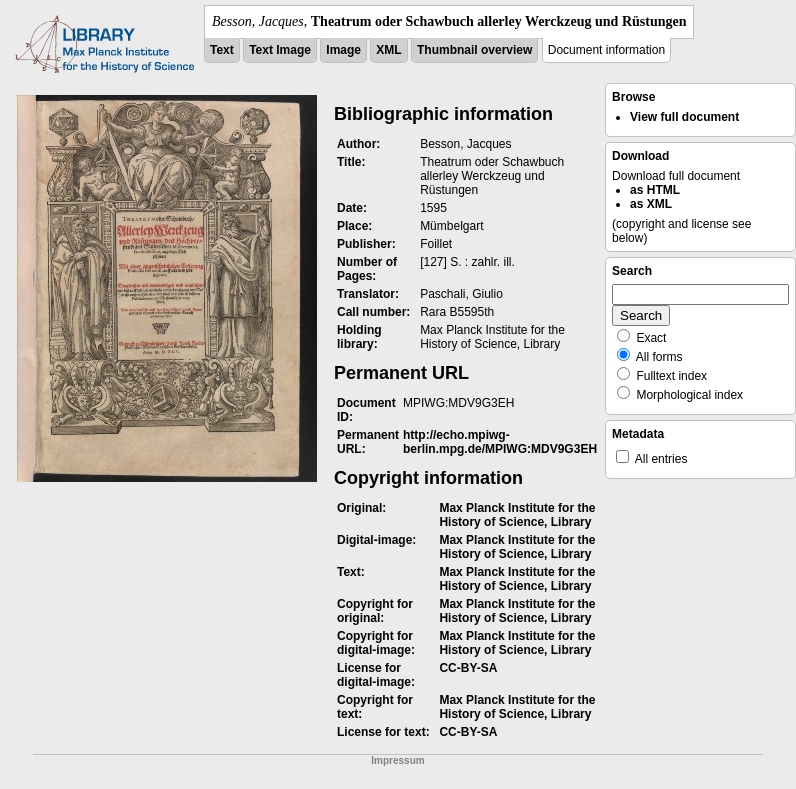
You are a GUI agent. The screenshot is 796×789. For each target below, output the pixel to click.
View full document (684, 117)
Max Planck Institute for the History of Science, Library (517, 515)
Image (343, 50)
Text (222, 50)
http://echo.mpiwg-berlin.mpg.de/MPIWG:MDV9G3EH (500, 442)
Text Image (280, 50)
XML (388, 50)
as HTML (655, 190)
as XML (651, 204)
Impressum (397, 760)
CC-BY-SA (468, 668)
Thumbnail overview (474, 50)
